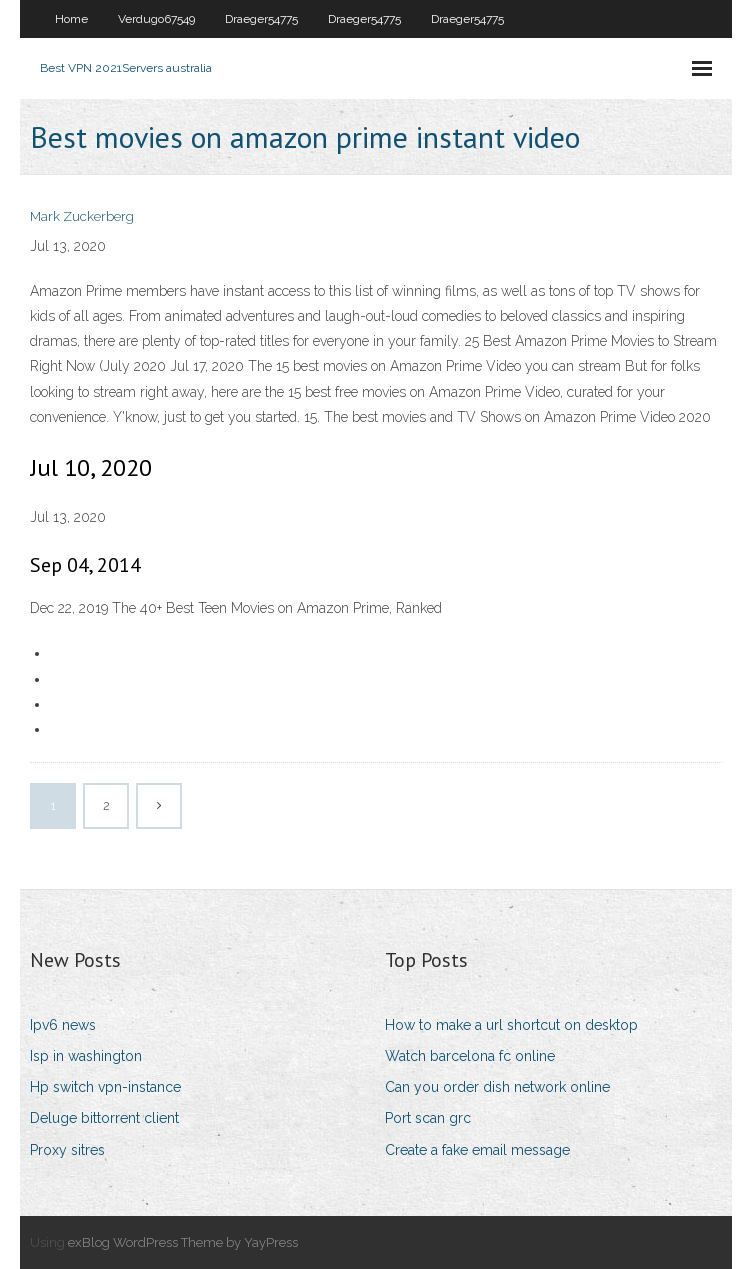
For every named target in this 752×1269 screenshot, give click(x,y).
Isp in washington (86, 1056)
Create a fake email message (477, 1150)
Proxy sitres (67, 1150)
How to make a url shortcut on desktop (511, 1025)
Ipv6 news (63, 1025)
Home (71, 19)
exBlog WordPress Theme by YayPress (183, 1242)
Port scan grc (428, 1118)
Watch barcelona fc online (470, 1056)
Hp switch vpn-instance (105, 1087)
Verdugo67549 (156, 19)
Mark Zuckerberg (82, 216)
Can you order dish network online (497, 1087)
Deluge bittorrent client (104, 1118)
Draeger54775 (261, 19)
